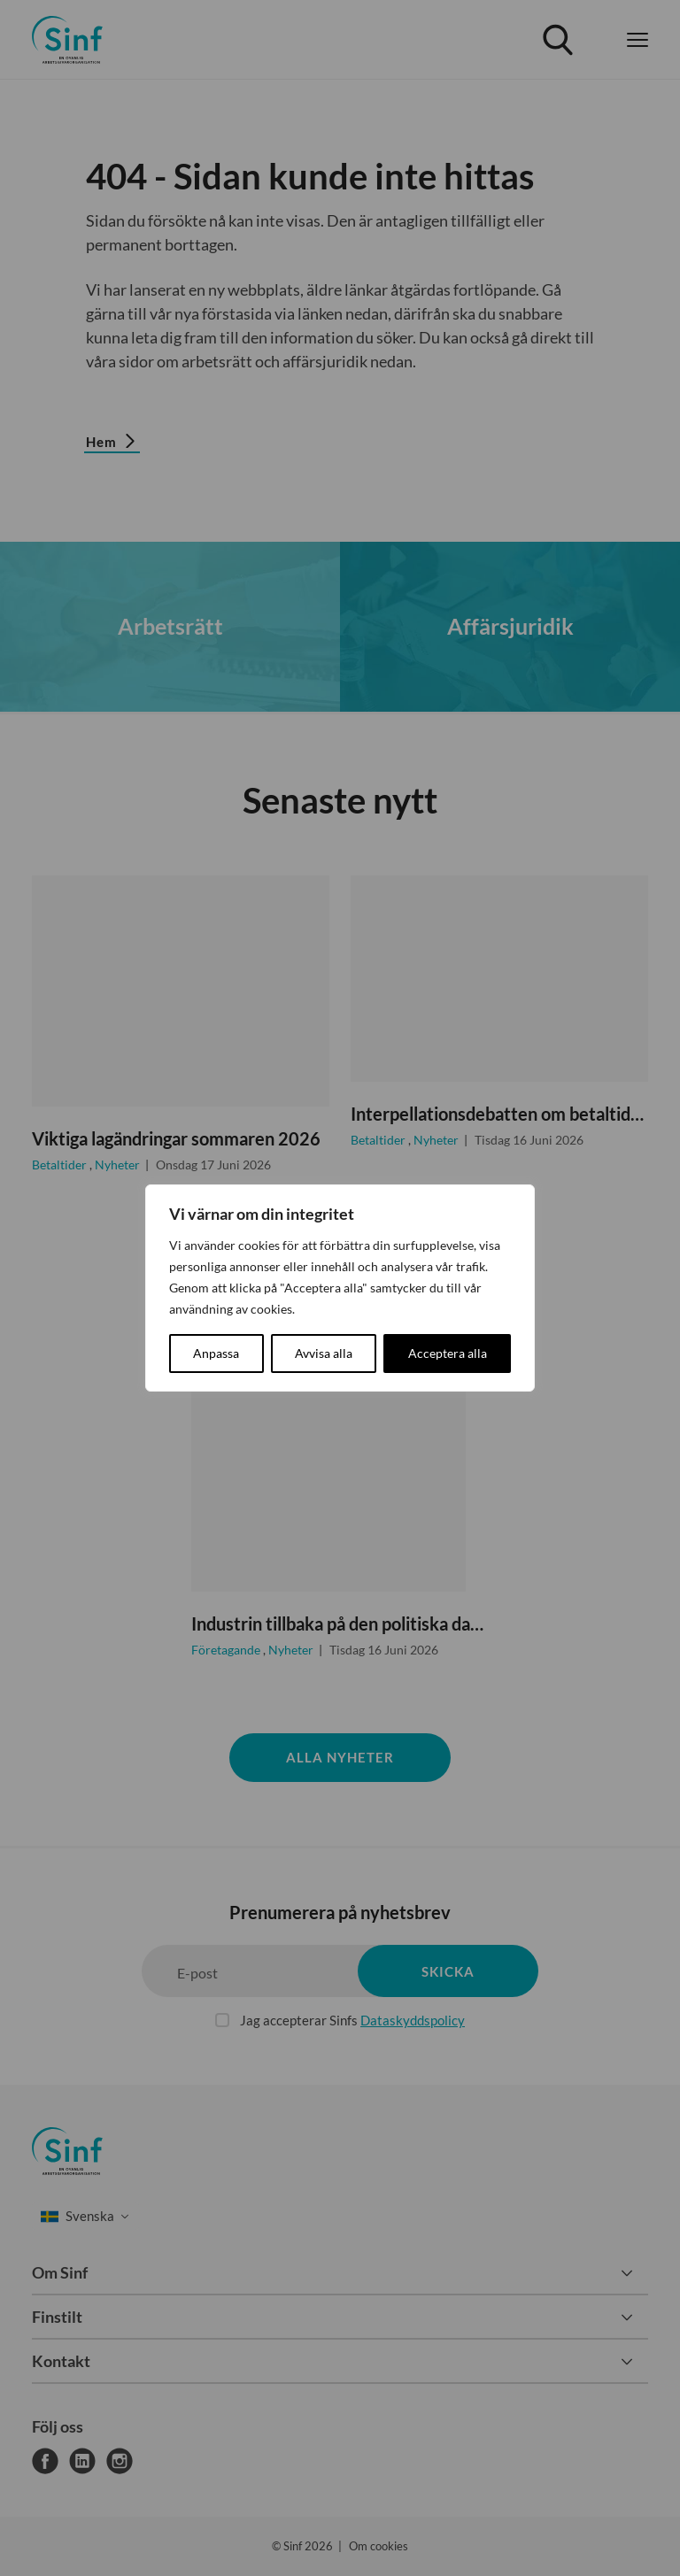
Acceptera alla (447, 1353)
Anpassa (216, 1353)
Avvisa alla (323, 1353)
